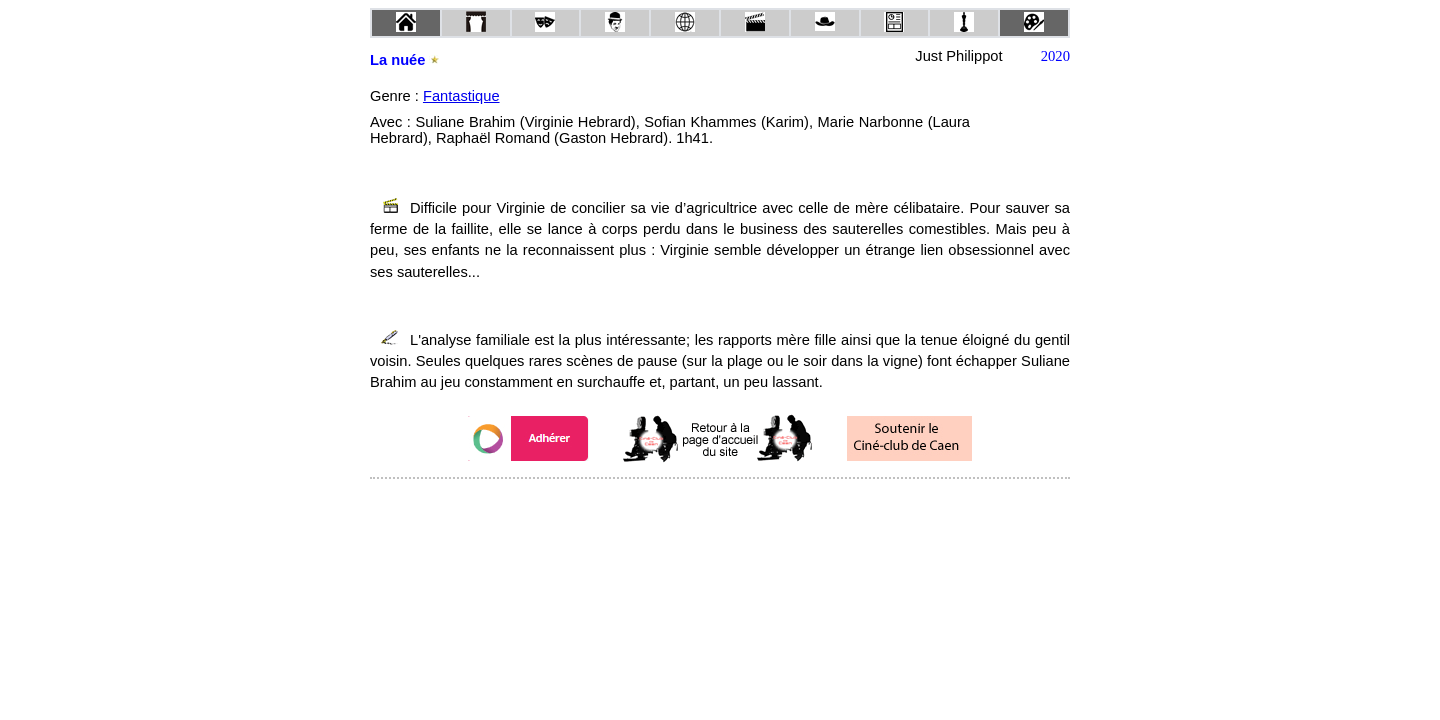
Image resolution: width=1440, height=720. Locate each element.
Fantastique (461, 96)
